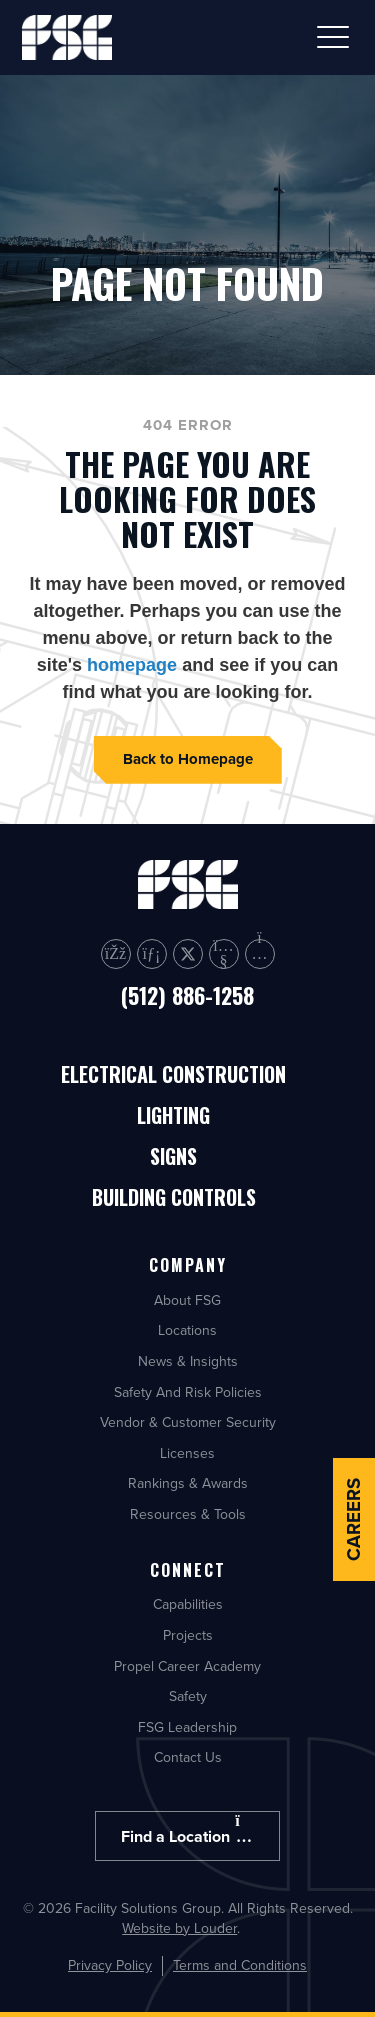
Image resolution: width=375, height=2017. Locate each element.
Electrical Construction (173, 1075)
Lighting (173, 1116)
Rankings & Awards (188, 1483)
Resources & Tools (188, 1514)
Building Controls (174, 1198)
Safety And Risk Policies (188, 1392)
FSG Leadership (187, 1727)
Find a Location (187, 1830)
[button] (333, 37)
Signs (173, 1157)
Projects (188, 1635)
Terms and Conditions (240, 1965)
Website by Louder (179, 1928)
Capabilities (188, 1604)
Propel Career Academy (187, 1666)
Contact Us (188, 1757)
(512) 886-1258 (187, 995)
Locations (187, 1330)
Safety (188, 1696)
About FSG (187, 1300)
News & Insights (188, 1361)
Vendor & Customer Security (188, 1422)
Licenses (187, 1453)
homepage (132, 665)
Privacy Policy (110, 1965)
